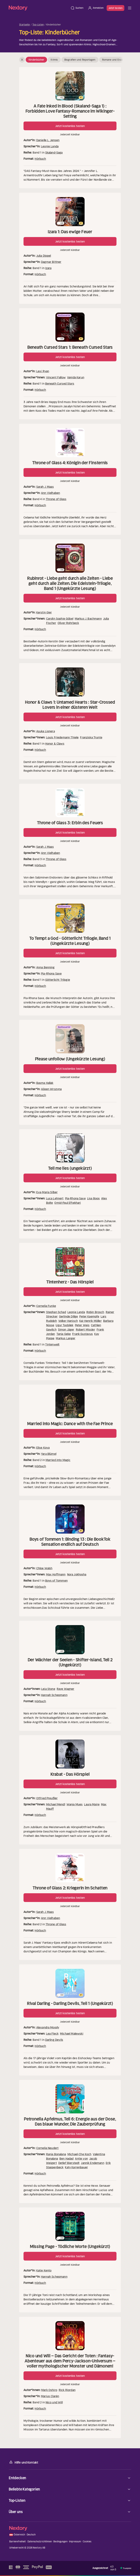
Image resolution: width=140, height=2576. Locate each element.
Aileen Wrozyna (51, 1089)
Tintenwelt (52, 1344)
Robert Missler (85, 1329)
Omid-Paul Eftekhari (67, 1202)
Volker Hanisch (68, 1321)
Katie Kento (44, 2270)
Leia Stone (48, 1689)
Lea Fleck (52, 2033)
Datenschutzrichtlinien (40, 2541)
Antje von (81, 2158)
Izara (48, 268)
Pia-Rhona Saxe (51, 973)
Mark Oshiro (49, 2390)
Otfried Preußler (47, 1798)
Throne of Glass (56, 499)
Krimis (54, 59)
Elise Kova (43, 1447)
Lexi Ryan (42, 371)
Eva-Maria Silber (47, 1192)
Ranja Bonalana (56, 2154)
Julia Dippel (43, 255)
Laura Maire (92, 1804)
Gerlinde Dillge (68, 1316)
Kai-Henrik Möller (90, 1321)
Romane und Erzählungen (117, 59)
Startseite (24, 24)
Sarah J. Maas (45, 486)
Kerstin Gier (44, 612)
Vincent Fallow (56, 377)
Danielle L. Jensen (48, 140)
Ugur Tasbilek (64, 1325)
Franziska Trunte (91, 737)
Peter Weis (82, 1325)
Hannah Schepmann (54, 1695)
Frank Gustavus (82, 1334)
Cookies (87, 2541)
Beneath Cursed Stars (59, 383)
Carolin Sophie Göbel (59, 618)
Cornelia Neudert (47, 2148)
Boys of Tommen (56, 1580)
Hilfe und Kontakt (23, 2462)
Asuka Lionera (45, 731)
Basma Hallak (44, 1083)
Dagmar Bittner (51, 262)
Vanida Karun (75, 377)
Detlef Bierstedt (69, 2163)
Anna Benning (45, 967)
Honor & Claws (54, 743)
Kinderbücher (36, 59)
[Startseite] (38, 8)
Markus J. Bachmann (88, 618)
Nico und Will (54, 2402)
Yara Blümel (48, 1454)
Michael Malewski (71, 2033)
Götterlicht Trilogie (57, 979)
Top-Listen (38, 24)
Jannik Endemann (92, 2163)
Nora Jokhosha (76, 1574)
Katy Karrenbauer (76, 2167)
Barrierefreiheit (17, 2541)
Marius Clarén (50, 2396)
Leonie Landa (50, 146)
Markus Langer (65, 1338)
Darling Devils (54, 2040)
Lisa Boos (93, 1198)
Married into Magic (58, 1460)
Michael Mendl (55, 1804)
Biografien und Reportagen (80, 59)
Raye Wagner (65, 1689)
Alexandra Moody (47, 2027)
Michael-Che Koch (79, 2154)
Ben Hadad (66, 2158)
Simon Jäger (66, 1329)
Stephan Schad (56, 1312)
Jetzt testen (115, 8)
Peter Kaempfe (89, 1316)
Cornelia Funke (46, 1306)
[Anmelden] (95, 8)
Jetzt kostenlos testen (70, 126)
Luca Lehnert (55, 1198)
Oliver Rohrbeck (68, 623)
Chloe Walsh (44, 1568)
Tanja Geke (64, 1334)
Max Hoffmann (56, 1574)
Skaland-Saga (54, 152)
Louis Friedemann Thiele (62, 737)
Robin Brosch (95, 1312)
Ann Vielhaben (50, 493)
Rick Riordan (67, 2390)
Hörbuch (40, 158)
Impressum (75, 2541)
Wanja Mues (75, 1804)
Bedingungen (60, 2541)
